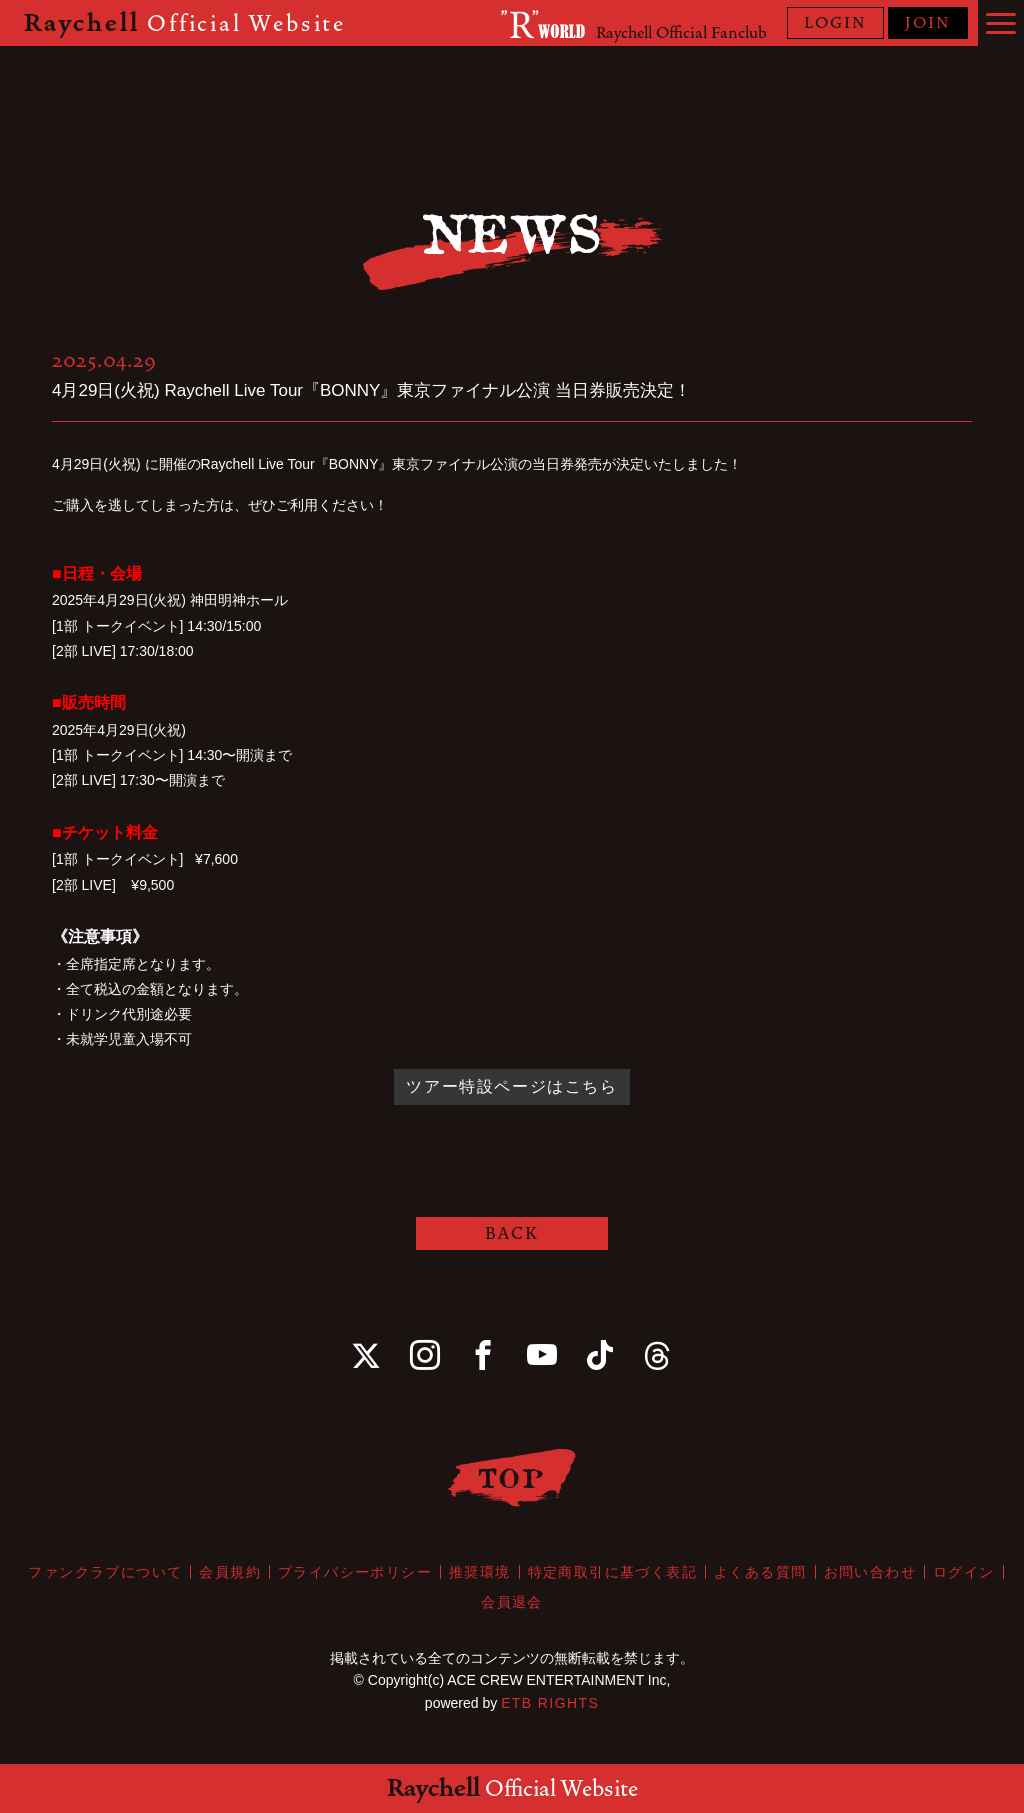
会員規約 (230, 1572)
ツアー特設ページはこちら (511, 1086)
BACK (512, 1233)
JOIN (928, 23)
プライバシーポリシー (355, 1572)
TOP (512, 1477)
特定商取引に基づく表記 (612, 1572)
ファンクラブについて (105, 1572)
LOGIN (835, 23)
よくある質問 (760, 1572)
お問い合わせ (870, 1572)
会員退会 (512, 1602)
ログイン (964, 1572)
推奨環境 (480, 1572)
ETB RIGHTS (550, 1703)
